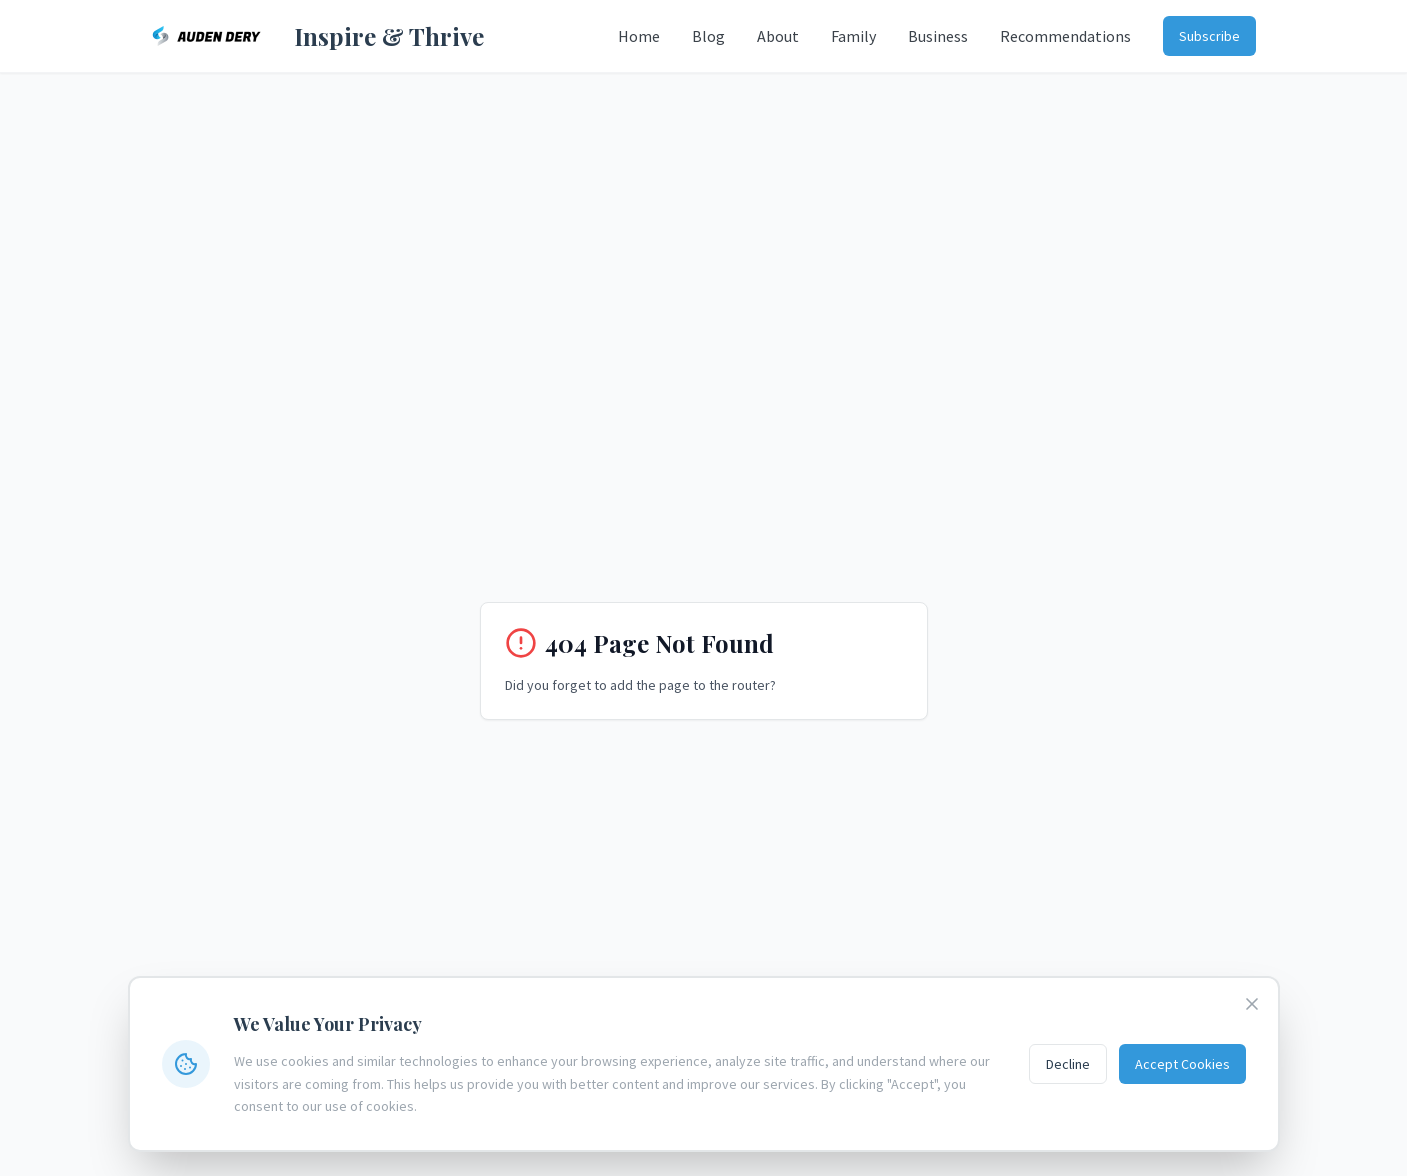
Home (639, 36)
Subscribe (1209, 36)
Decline (1068, 1064)
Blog (708, 36)
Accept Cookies (1182, 1064)
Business (938, 36)
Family (853, 36)
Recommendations (1065, 36)
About (778, 36)
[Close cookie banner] (1252, 1004)
